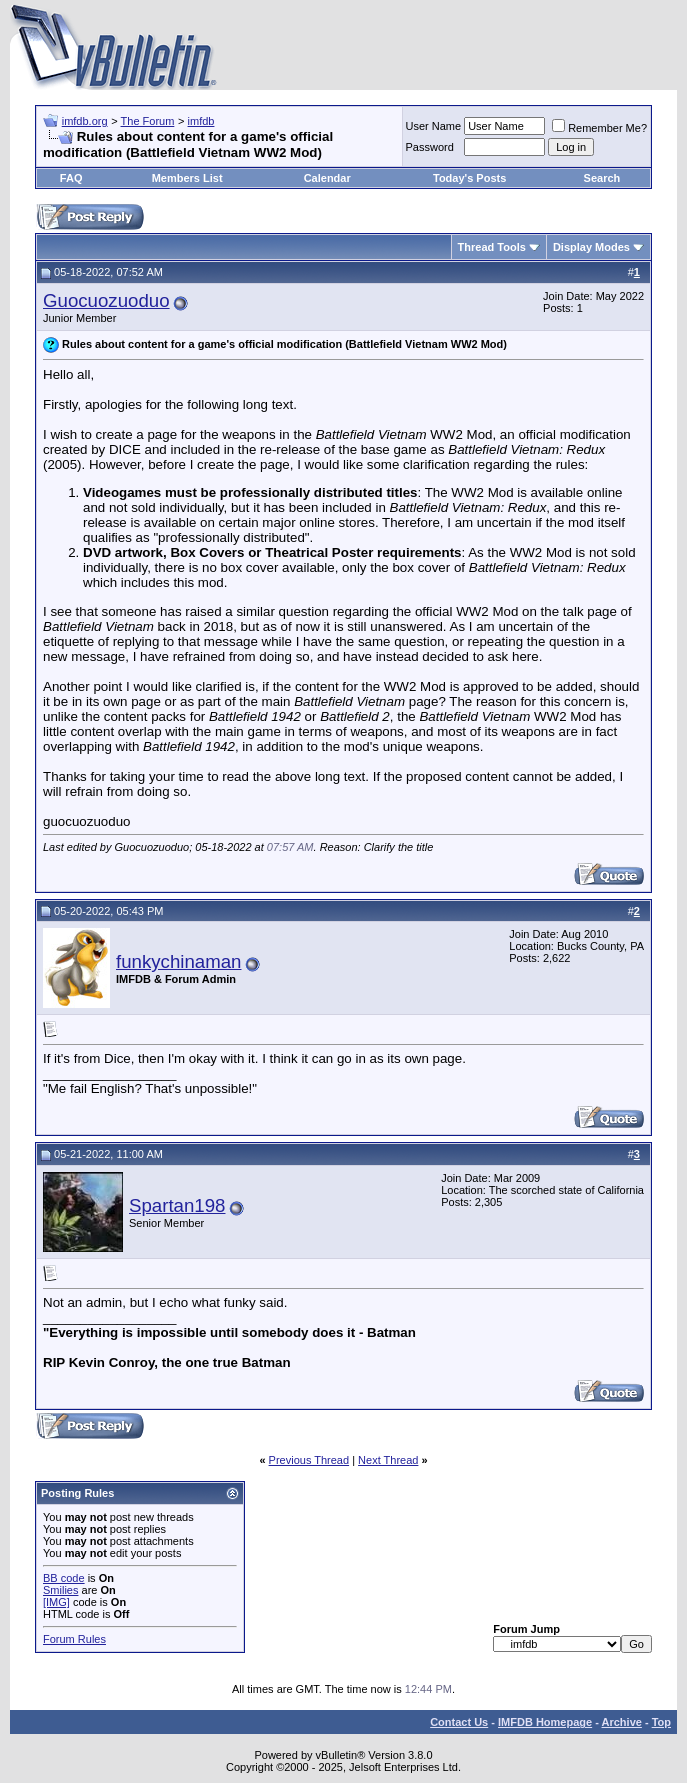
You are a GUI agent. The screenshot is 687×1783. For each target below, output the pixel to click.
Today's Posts (469, 178)
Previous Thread (309, 1460)
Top (661, 1722)
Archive (622, 1722)
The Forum (148, 121)
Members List (187, 178)
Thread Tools (492, 247)
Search (602, 178)
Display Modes (591, 247)
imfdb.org (85, 121)
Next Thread (388, 1460)
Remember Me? (599, 128)
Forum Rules (74, 1639)
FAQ (71, 178)
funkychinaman (178, 961)
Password (430, 147)
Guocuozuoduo (106, 300)
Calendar (327, 178)
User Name (434, 126)
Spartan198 (177, 1205)
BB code (64, 1578)
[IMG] (56, 1602)
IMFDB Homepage (545, 1722)
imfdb (201, 121)
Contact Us (459, 1722)
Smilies (60, 1590)
